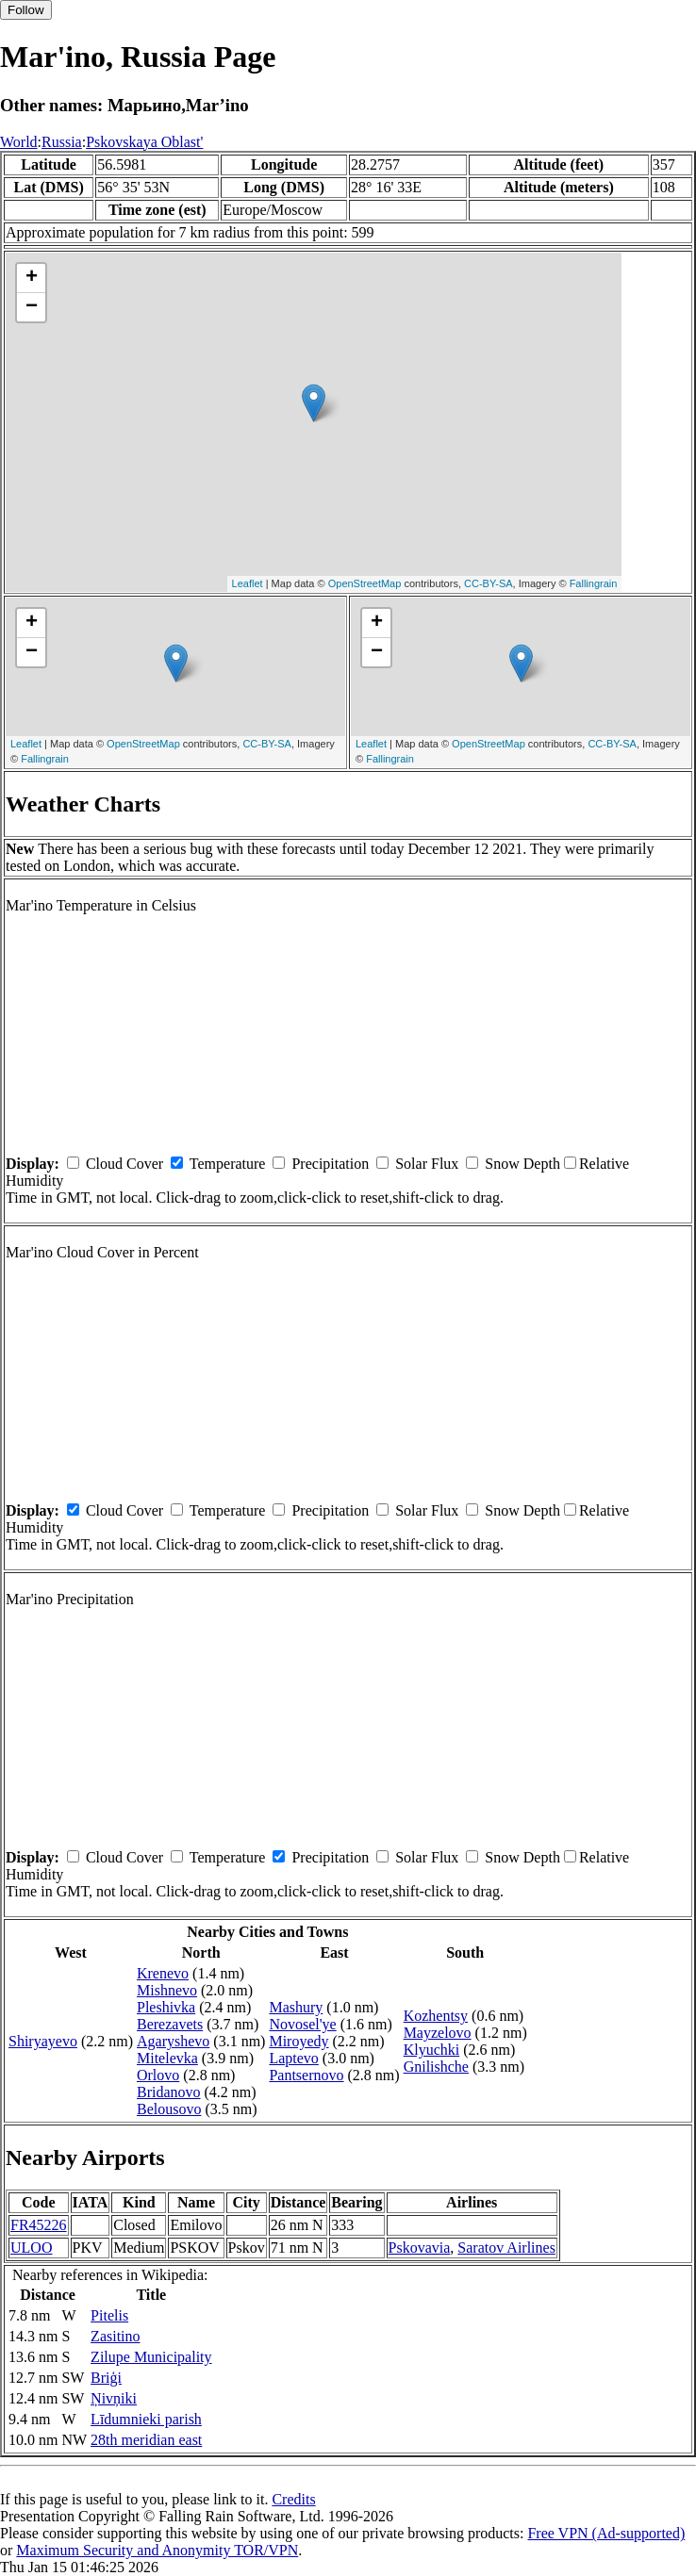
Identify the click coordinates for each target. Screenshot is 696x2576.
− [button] (31, 307)
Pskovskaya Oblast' (144, 142)
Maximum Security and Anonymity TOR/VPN (157, 2550)
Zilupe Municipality (151, 2357)
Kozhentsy (436, 2016)
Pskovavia (420, 2248)
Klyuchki (432, 2050)
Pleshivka (166, 2007)
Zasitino (115, 2336)
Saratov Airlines (506, 2248)
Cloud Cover (124, 1164)
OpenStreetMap (365, 583)
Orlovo (158, 2075)
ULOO (31, 2248)
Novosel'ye (302, 2024)
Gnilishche (436, 2067)
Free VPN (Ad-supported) (606, 2533)
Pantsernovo (306, 2075)
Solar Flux (426, 1164)
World (19, 142)
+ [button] (31, 278)
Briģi (106, 2378)
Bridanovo (169, 2092)
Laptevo (293, 2058)
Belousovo (169, 2109)
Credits (293, 2499)
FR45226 (38, 2225)
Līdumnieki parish (146, 2419)
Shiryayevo (42, 2041)
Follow (26, 10)
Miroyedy (298, 2041)
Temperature (228, 1164)
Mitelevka (167, 2058)
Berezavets (170, 2024)
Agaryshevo (173, 2041)
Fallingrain (594, 583)
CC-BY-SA (488, 583)
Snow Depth (522, 1164)
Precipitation (330, 1164)
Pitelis (109, 2315)
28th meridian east (146, 2440)
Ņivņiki (114, 2398)
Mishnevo (167, 1990)
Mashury (296, 2007)
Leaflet (247, 583)
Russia (61, 142)
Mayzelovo (438, 2033)
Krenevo (163, 1973)
